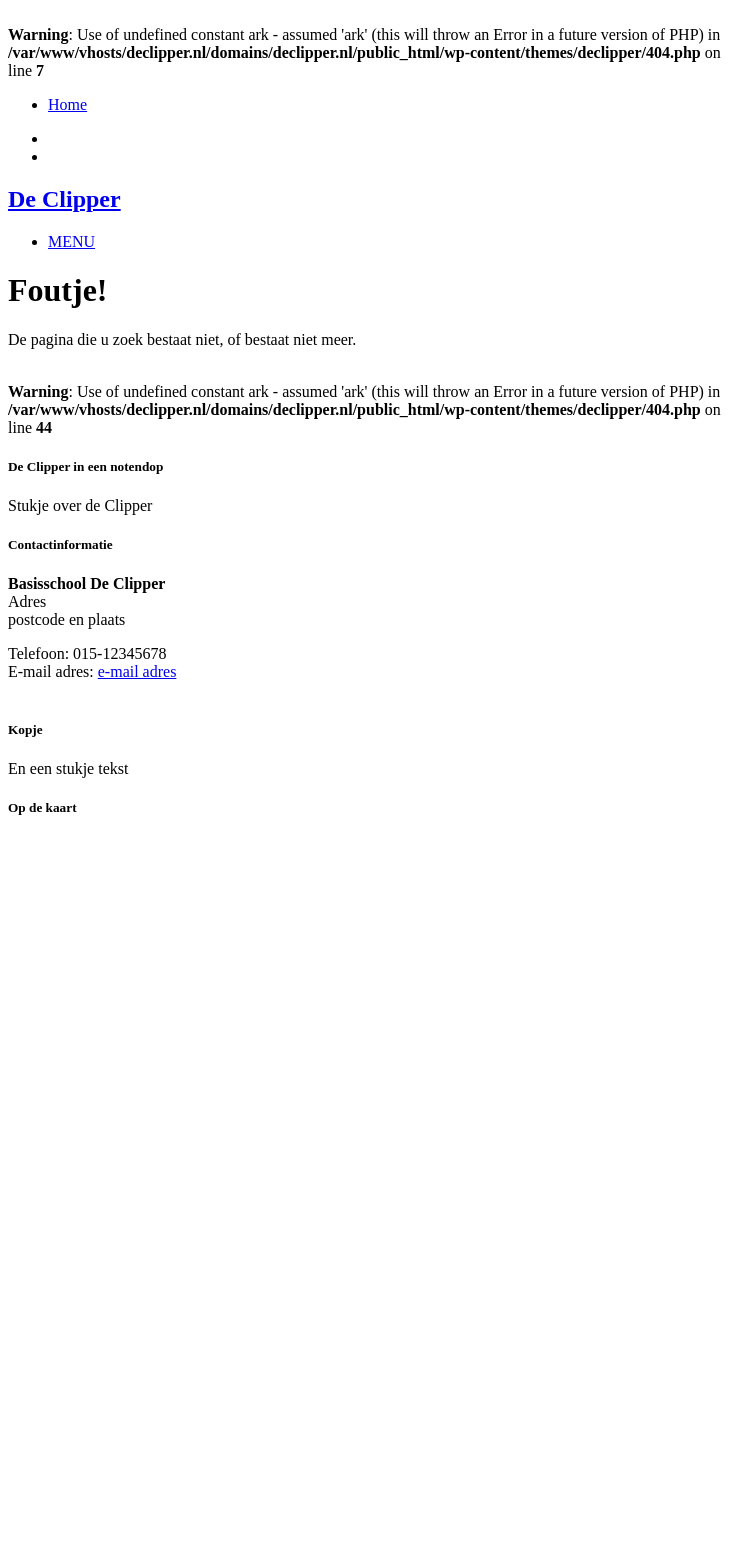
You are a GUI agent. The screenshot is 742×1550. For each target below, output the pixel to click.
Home (67, 104)
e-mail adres (137, 671)
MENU (71, 241)
